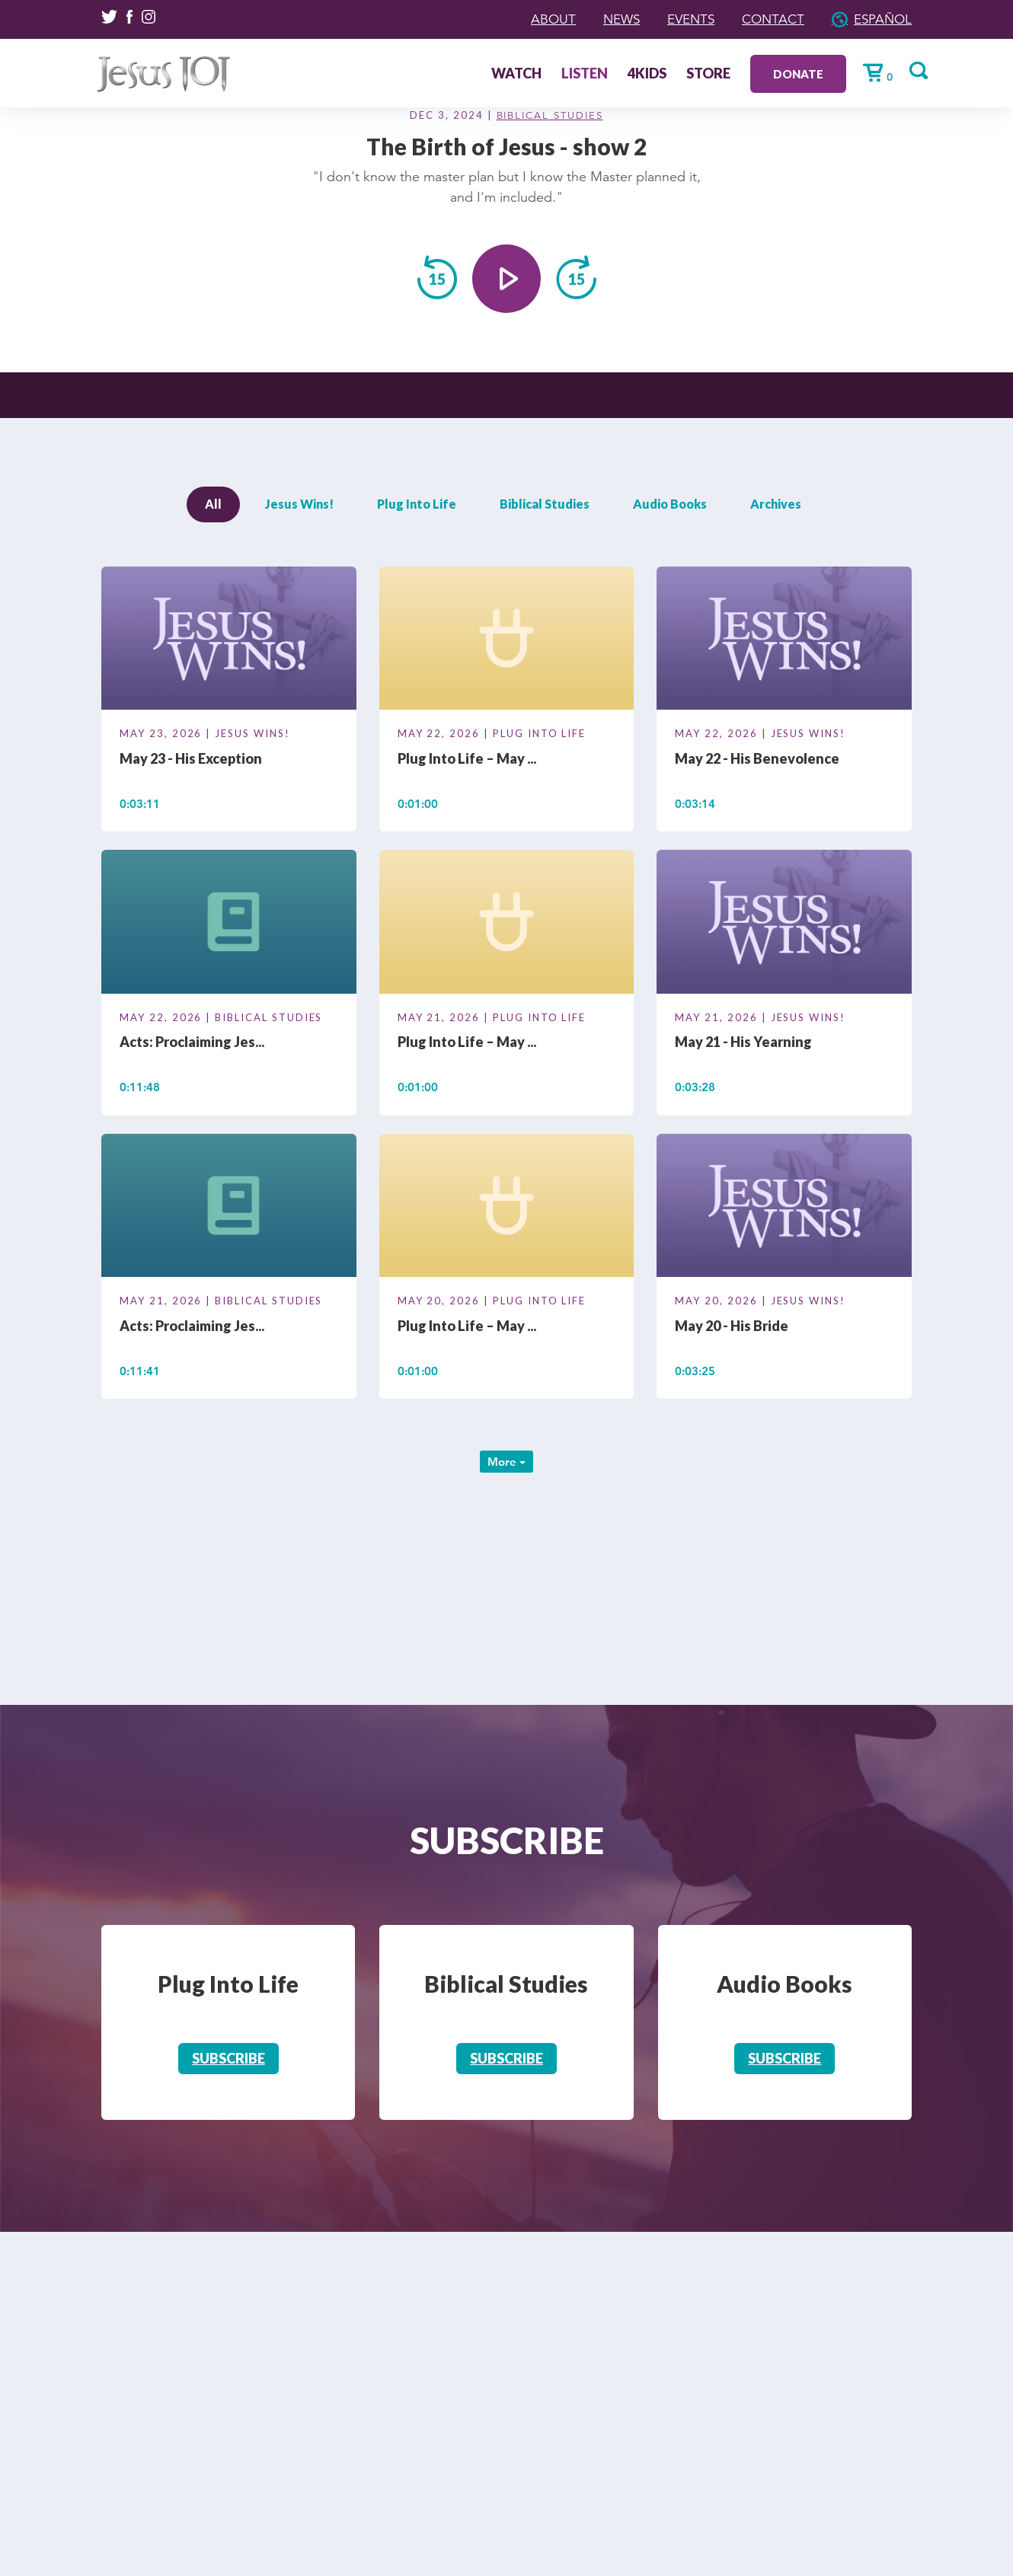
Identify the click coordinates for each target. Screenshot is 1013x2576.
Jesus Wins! (299, 503)
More (506, 1461)
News (610, 19)
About (540, 19)
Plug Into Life (416, 503)
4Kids (635, 74)
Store (697, 74)
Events (682, 19)
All (213, 503)
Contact (768, 19)
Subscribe (228, 2058)
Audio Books (670, 503)
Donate (787, 73)
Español (881, 19)
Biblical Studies (550, 116)
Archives (775, 503)
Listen (573, 74)
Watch (505, 74)
